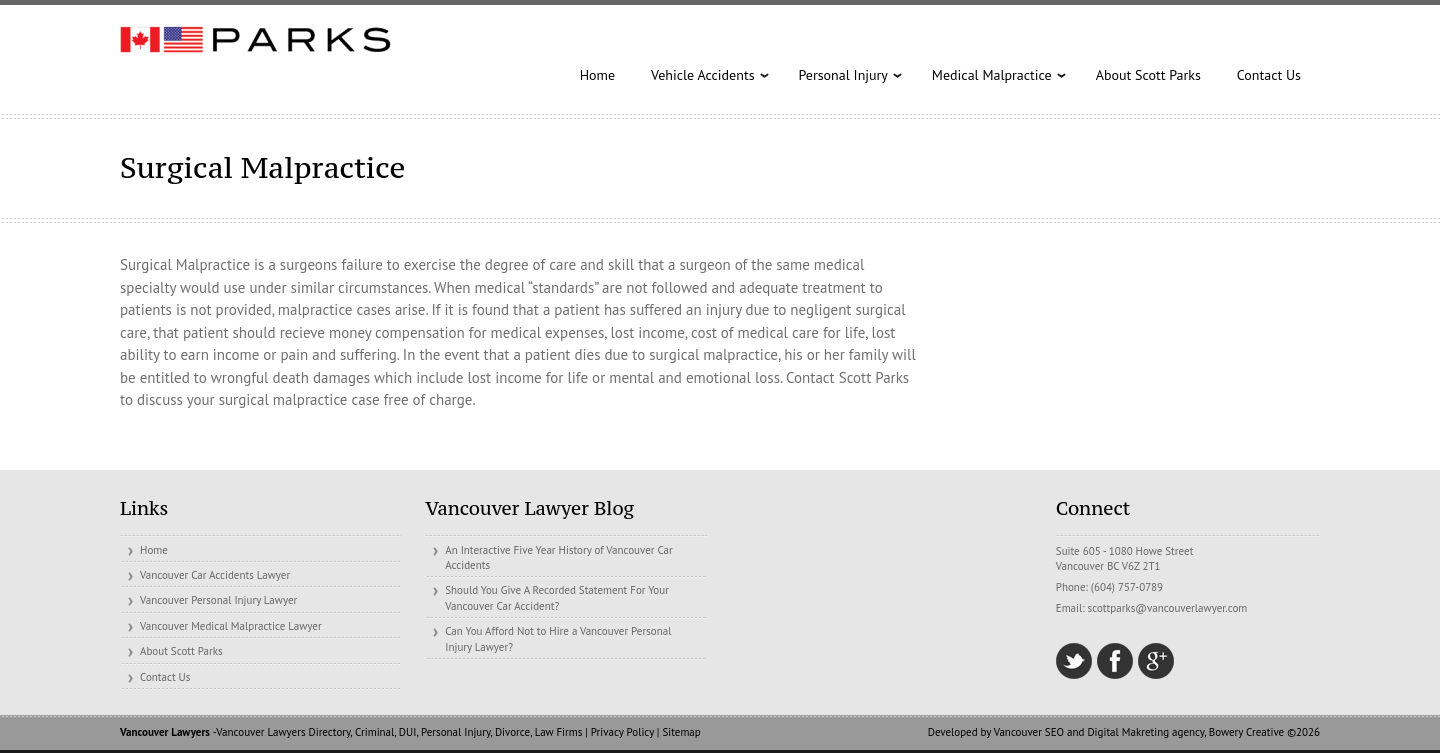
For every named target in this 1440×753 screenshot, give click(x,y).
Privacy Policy (622, 732)
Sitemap (681, 732)
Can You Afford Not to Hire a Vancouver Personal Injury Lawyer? (558, 638)
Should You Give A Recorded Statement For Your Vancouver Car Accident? (557, 597)
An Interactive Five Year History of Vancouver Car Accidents (558, 557)
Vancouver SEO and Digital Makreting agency (1099, 732)
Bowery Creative (1246, 732)
